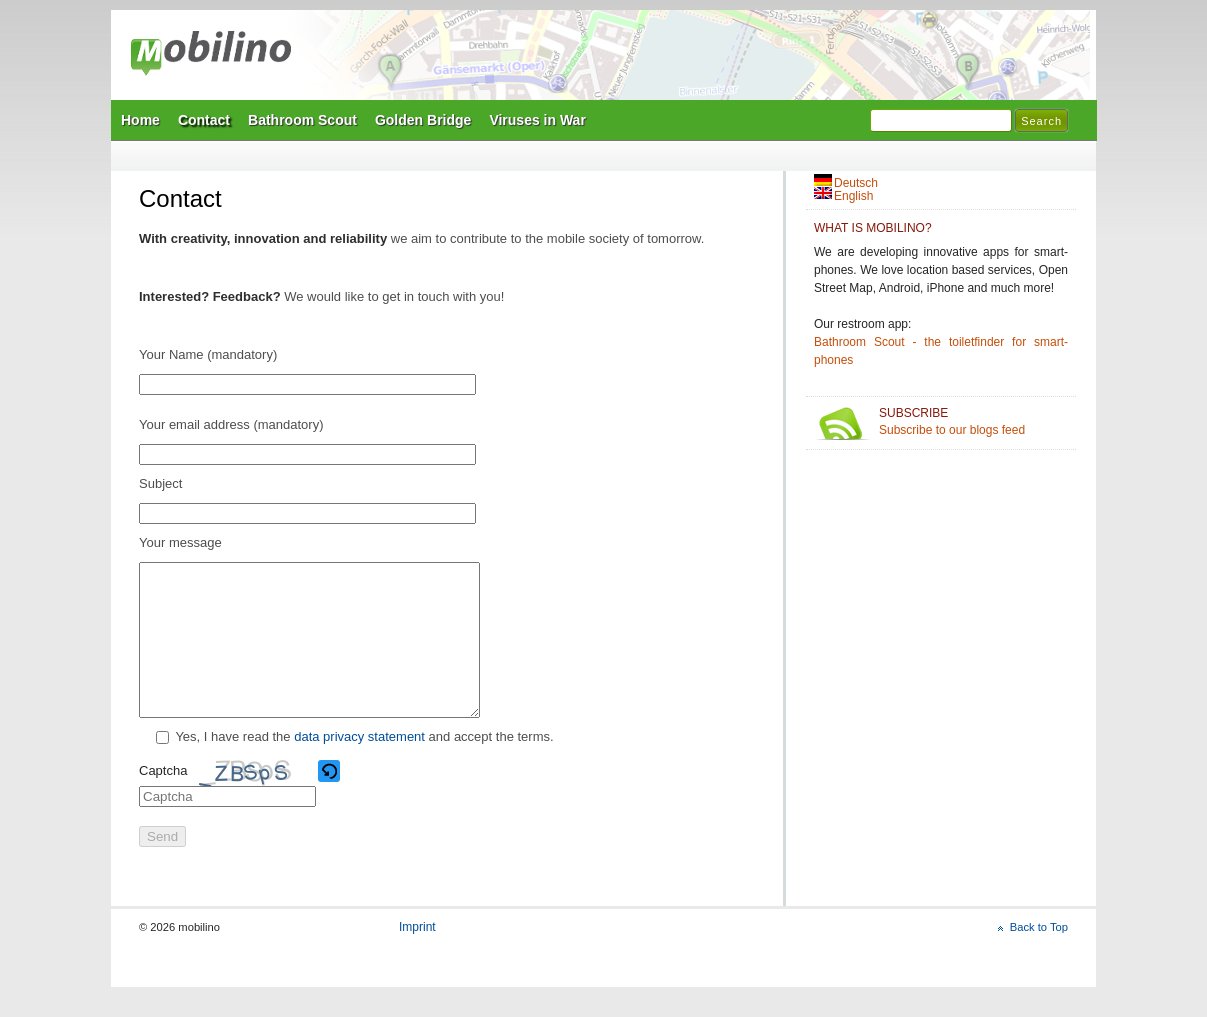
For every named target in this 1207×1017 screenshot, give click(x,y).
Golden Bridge (423, 120)
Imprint (417, 957)
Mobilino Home (741, 61)
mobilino (211, 55)
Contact (204, 120)
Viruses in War (537, 120)
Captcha (163, 800)
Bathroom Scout (302, 120)
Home (140, 120)
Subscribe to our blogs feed (973, 421)
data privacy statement (359, 766)
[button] (330, 801)
